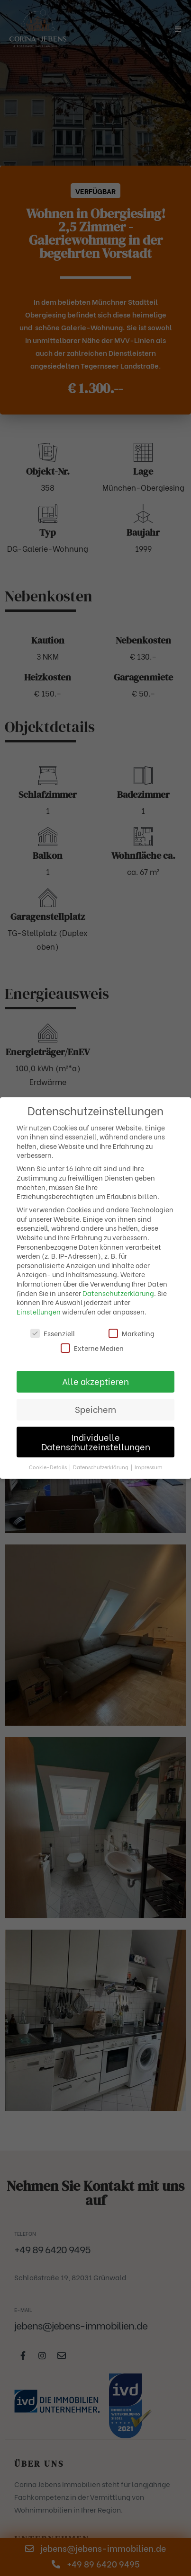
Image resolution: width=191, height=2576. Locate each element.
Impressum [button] (149, 1467)
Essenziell (52, 1333)
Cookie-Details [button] (48, 1467)
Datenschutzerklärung (118, 1293)
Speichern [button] (95, 1409)
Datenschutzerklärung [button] (101, 1467)
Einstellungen (39, 1311)
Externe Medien (92, 1347)
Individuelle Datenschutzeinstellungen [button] (95, 1442)
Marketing (132, 1333)
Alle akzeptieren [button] (95, 1381)
